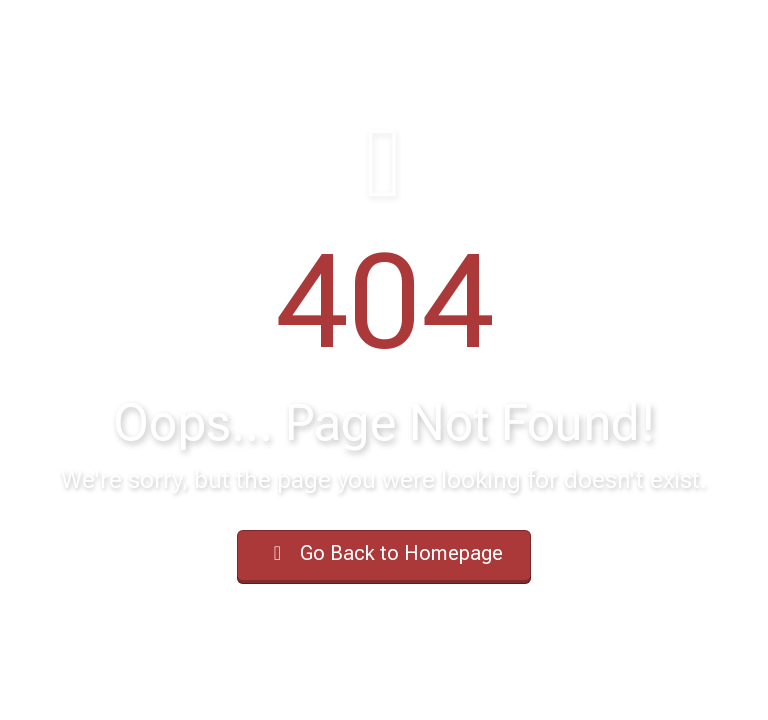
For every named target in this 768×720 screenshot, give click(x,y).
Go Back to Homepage (384, 553)
